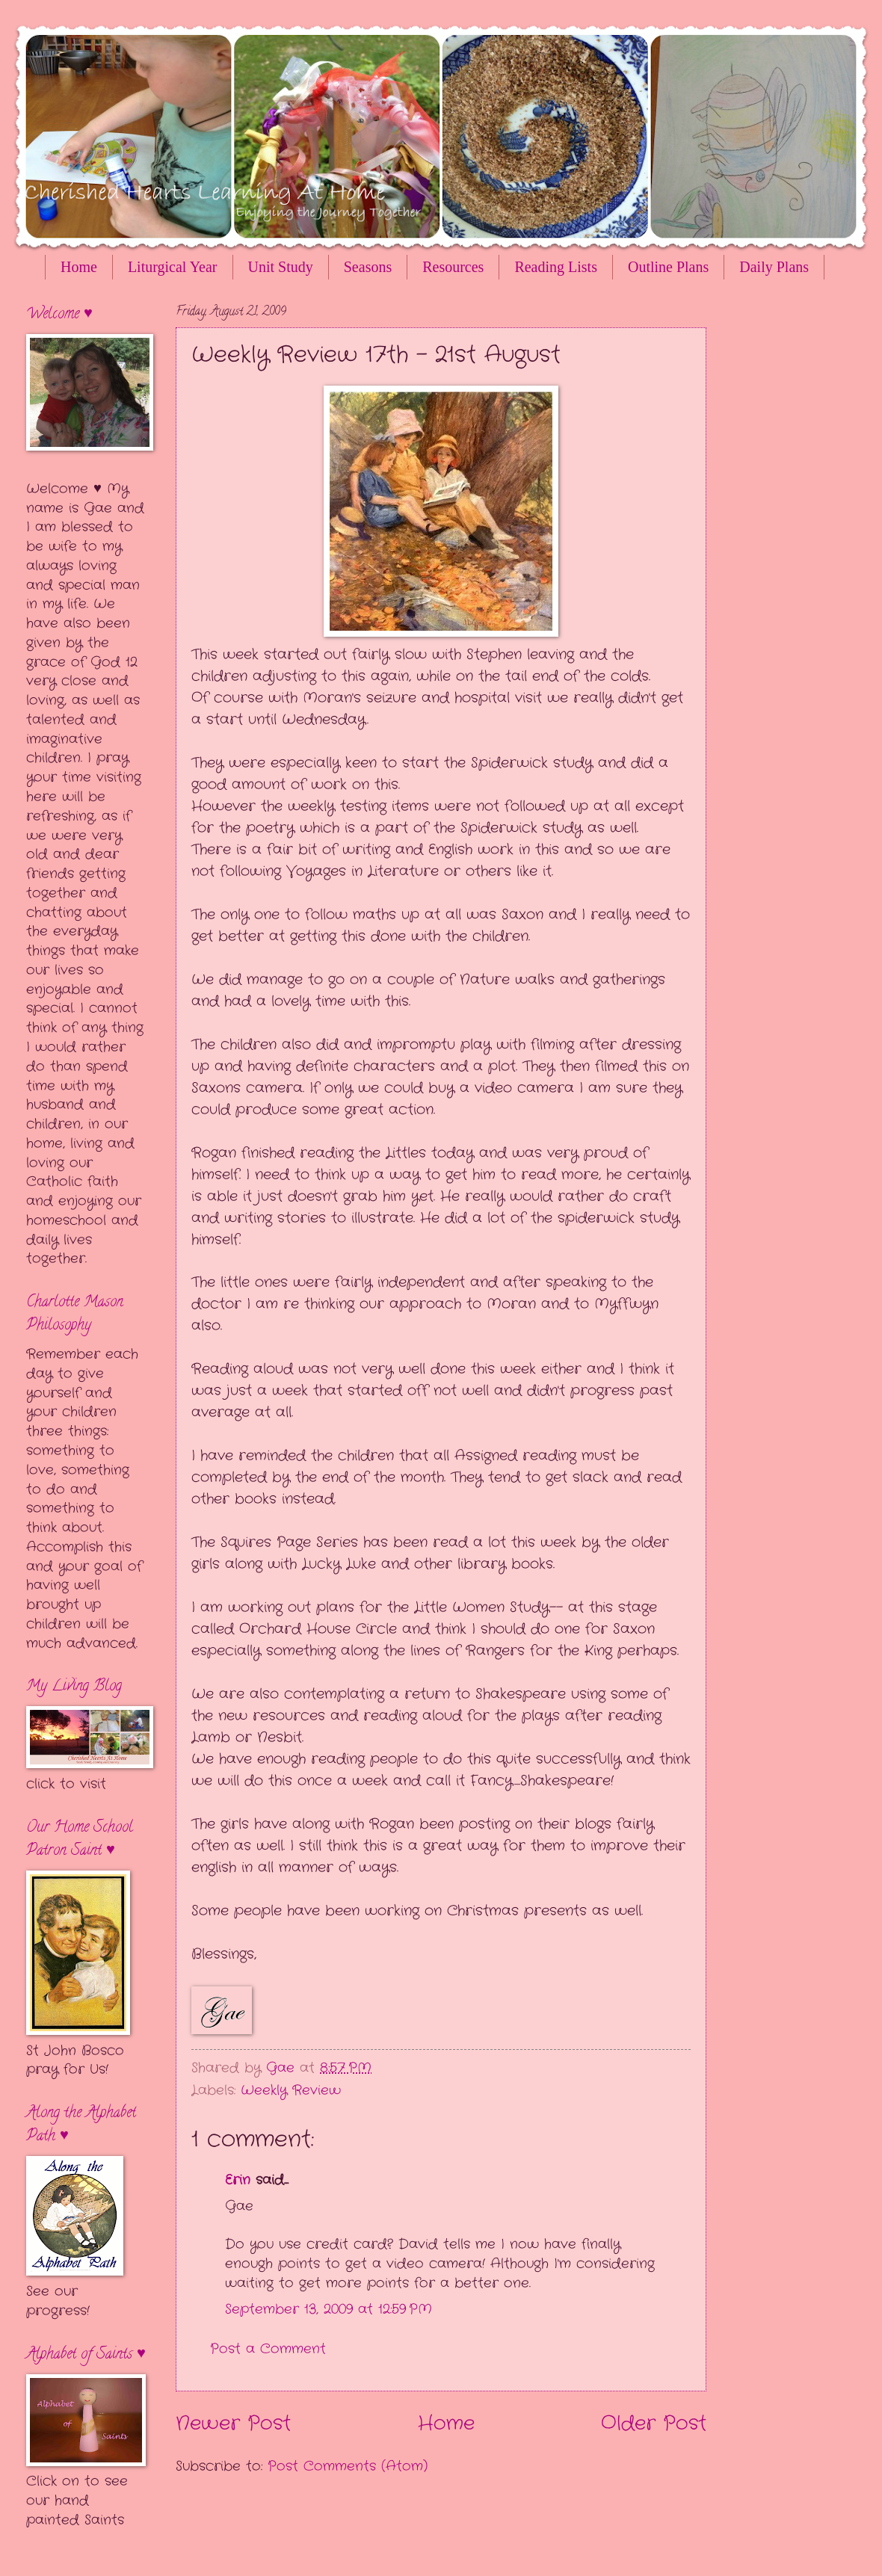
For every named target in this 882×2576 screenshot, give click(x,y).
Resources (453, 267)
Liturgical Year (173, 267)
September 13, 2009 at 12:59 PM (328, 2309)
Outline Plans (668, 267)
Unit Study (280, 267)
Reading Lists (555, 267)
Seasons (368, 267)
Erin (237, 2180)
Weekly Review (291, 2090)
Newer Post (233, 2424)
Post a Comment (268, 2349)
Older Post (653, 2424)
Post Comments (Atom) (348, 2466)
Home (79, 267)
